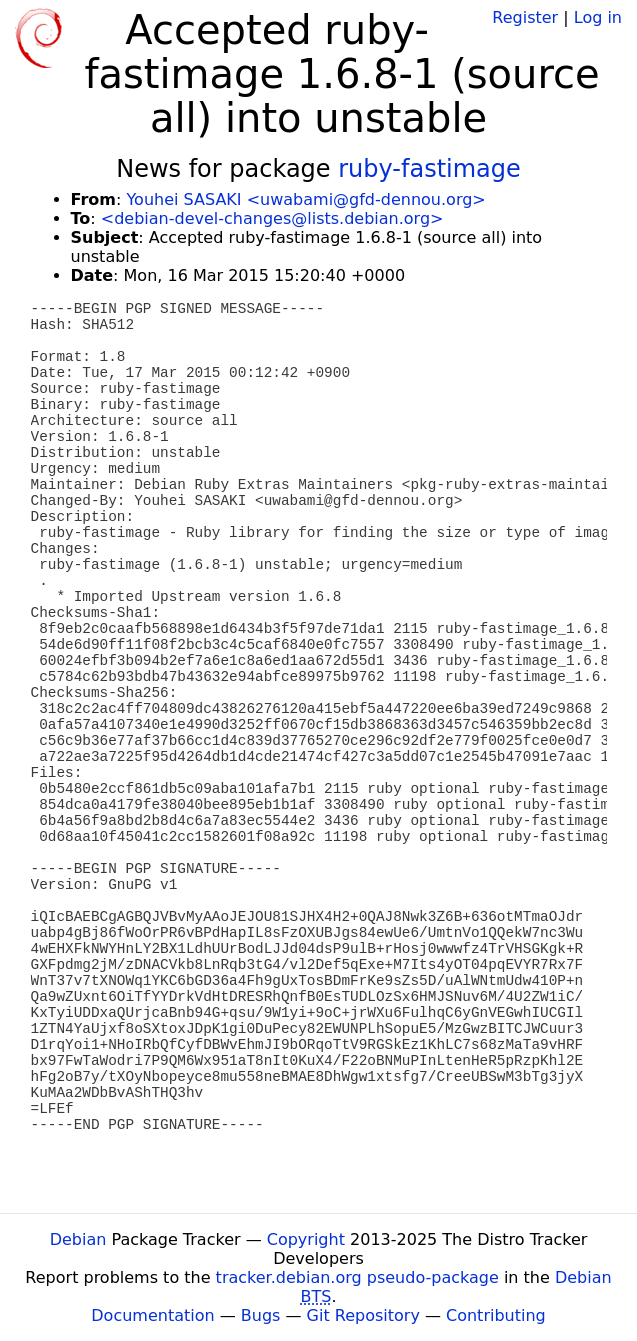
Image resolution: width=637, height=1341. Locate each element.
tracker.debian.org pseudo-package (357, 1277)
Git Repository (363, 1315)
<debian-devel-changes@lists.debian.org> (272, 218)
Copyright (306, 1239)
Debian (78, 1239)
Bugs (261, 1315)
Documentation (152, 1315)
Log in (598, 17)
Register (525, 17)
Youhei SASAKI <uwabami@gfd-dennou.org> (305, 199)
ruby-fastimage (429, 169)
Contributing (496, 1315)
